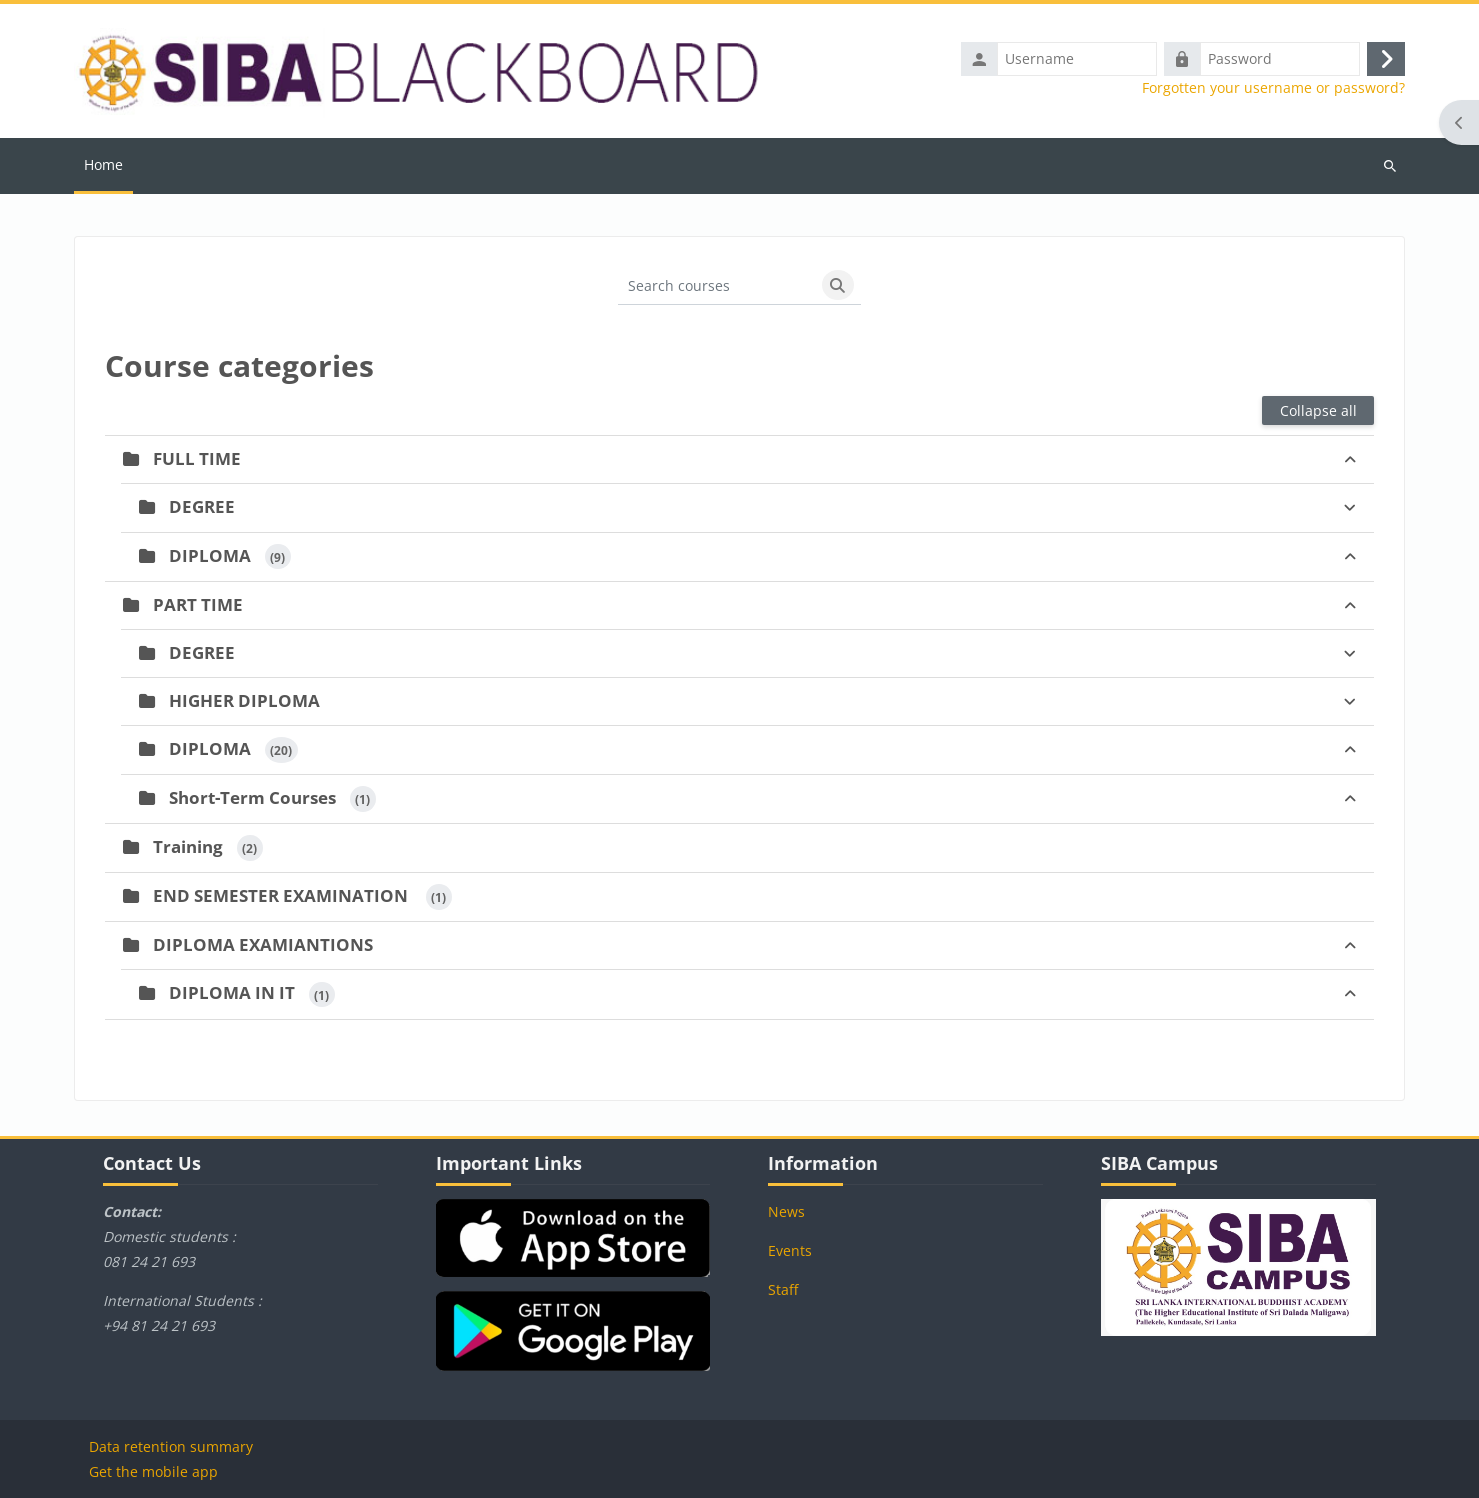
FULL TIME (197, 458)
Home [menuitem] (103, 164)
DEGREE (202, 506)
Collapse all (1318, 410)
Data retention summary (171, 1446)
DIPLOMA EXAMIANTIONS (263, 944)
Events (790, 1250)
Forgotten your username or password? (1273, 88)
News (786, 1211)
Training (188, 846)
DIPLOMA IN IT (232, 992)
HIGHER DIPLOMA (244, 700)
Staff (783, 1289)
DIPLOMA (210, 555)
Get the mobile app (153, 1471)
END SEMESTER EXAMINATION (282, 895)
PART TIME (198, 604)
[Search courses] (717, 285)
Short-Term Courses (252, 797)
